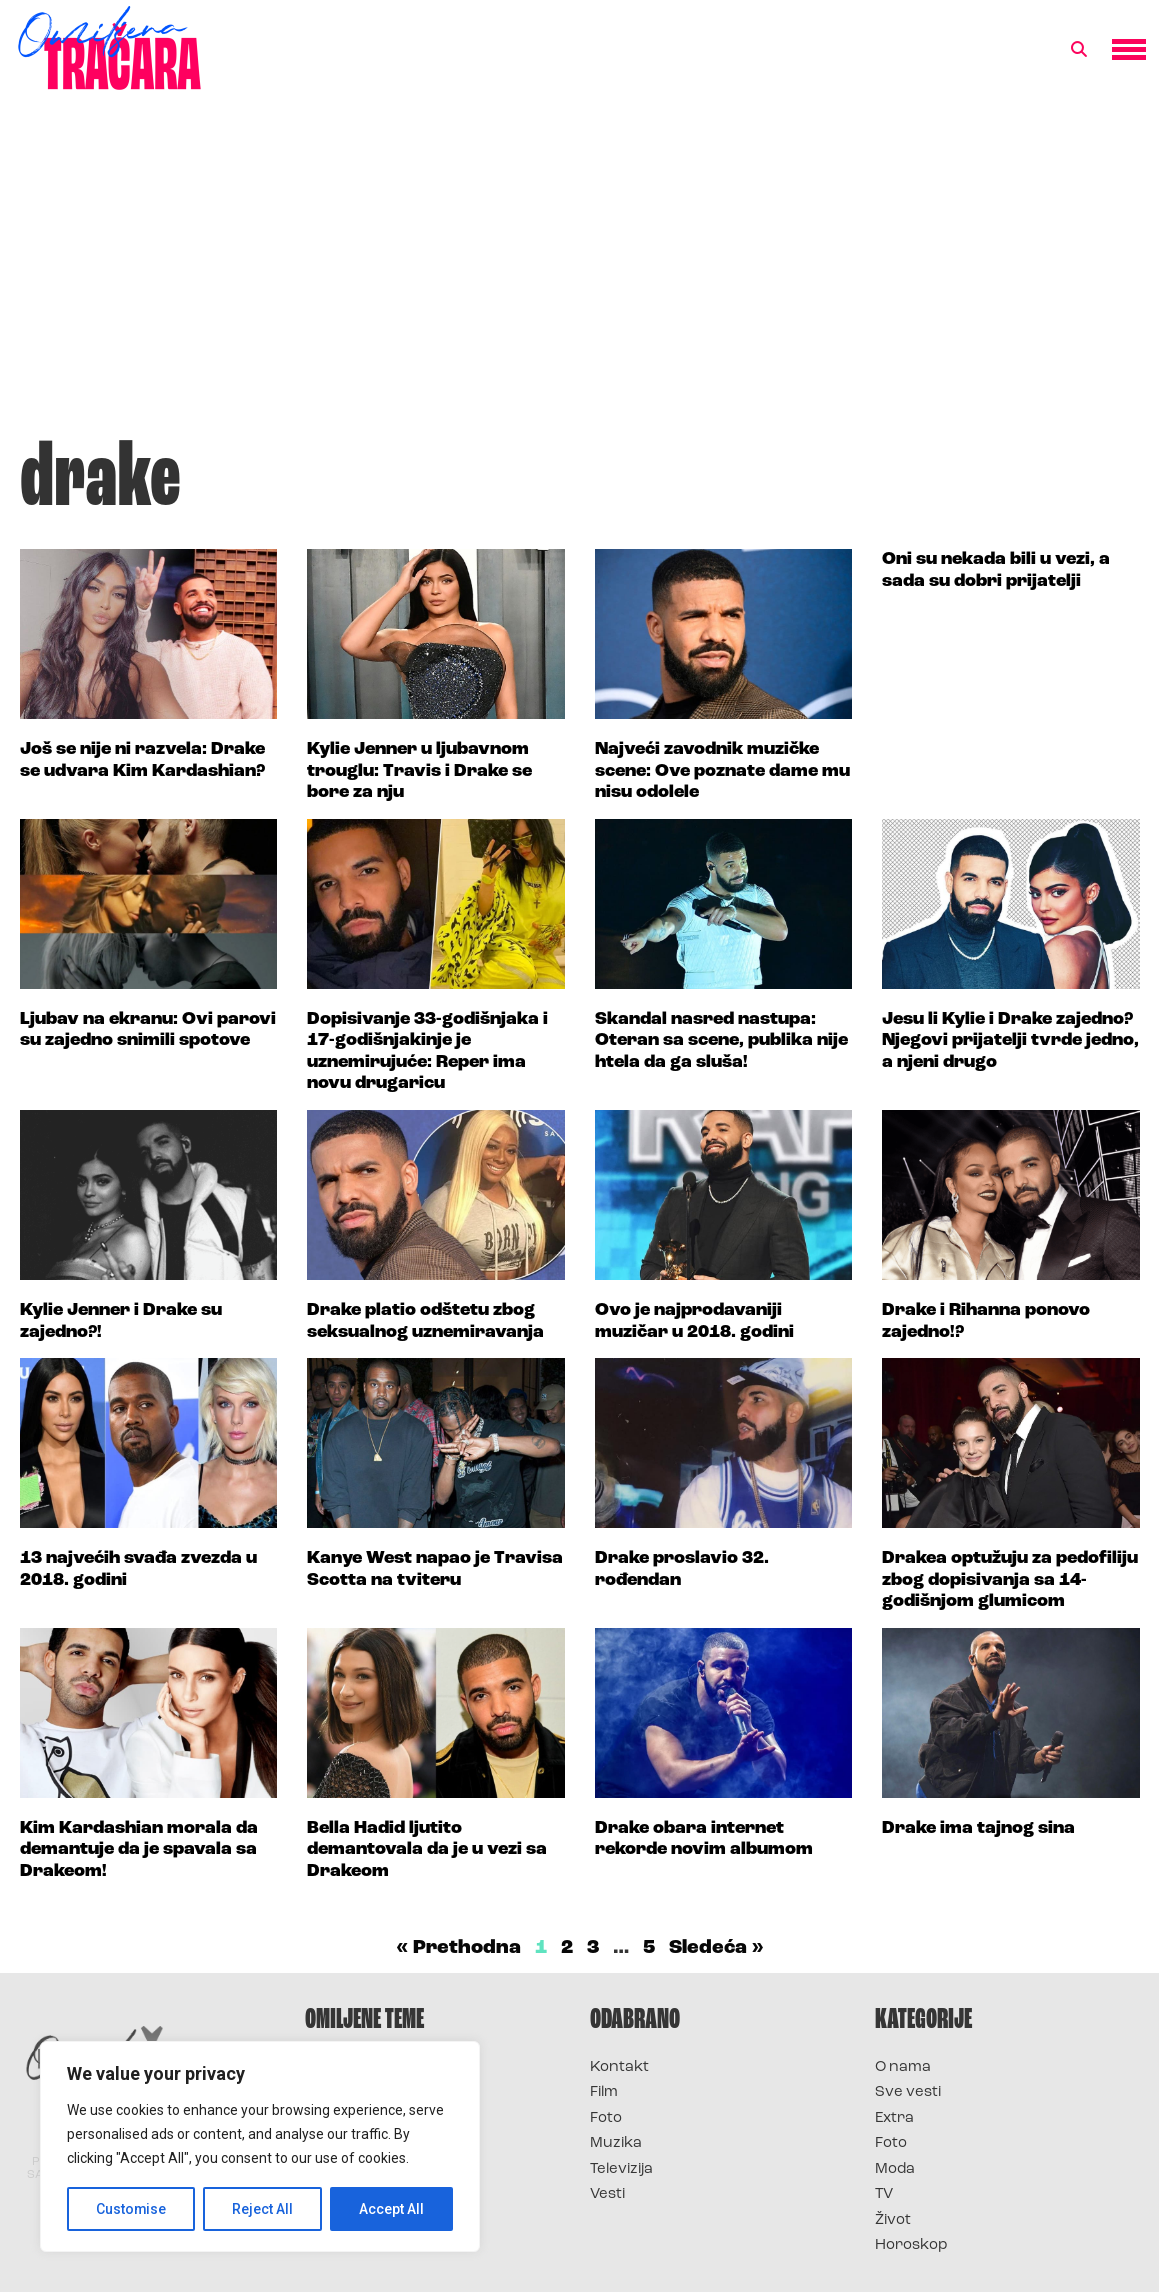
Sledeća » (716, 1948)
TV (884, 2194)
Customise (131, 2209)
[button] (1079, 50)
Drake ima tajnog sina (978, 1828)
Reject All (263, 2209)
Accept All (391, 2209)
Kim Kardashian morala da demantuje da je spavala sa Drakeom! (139, 1850)
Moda (895, 2169)
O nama (903, 2067)
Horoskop (911, 2245)
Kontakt (619, 2067)
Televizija (621, 2169)
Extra (894, 2118)
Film (604, 2092)
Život (893, 2220)
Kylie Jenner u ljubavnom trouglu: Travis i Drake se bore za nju (419, 771)
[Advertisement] (580, 274)
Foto (606, 2118)
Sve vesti (908, 2092)
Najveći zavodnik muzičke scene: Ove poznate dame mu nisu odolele (722, 771)
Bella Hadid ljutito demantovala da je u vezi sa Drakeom (427, 1850)
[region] (260, 2147)
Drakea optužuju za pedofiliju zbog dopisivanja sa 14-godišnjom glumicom (1010, 1580)
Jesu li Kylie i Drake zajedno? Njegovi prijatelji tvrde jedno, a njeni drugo (1010, 1041)
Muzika (616, 2143)
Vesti (607, 2194)
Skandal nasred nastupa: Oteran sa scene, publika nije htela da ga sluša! (721, 1041)
